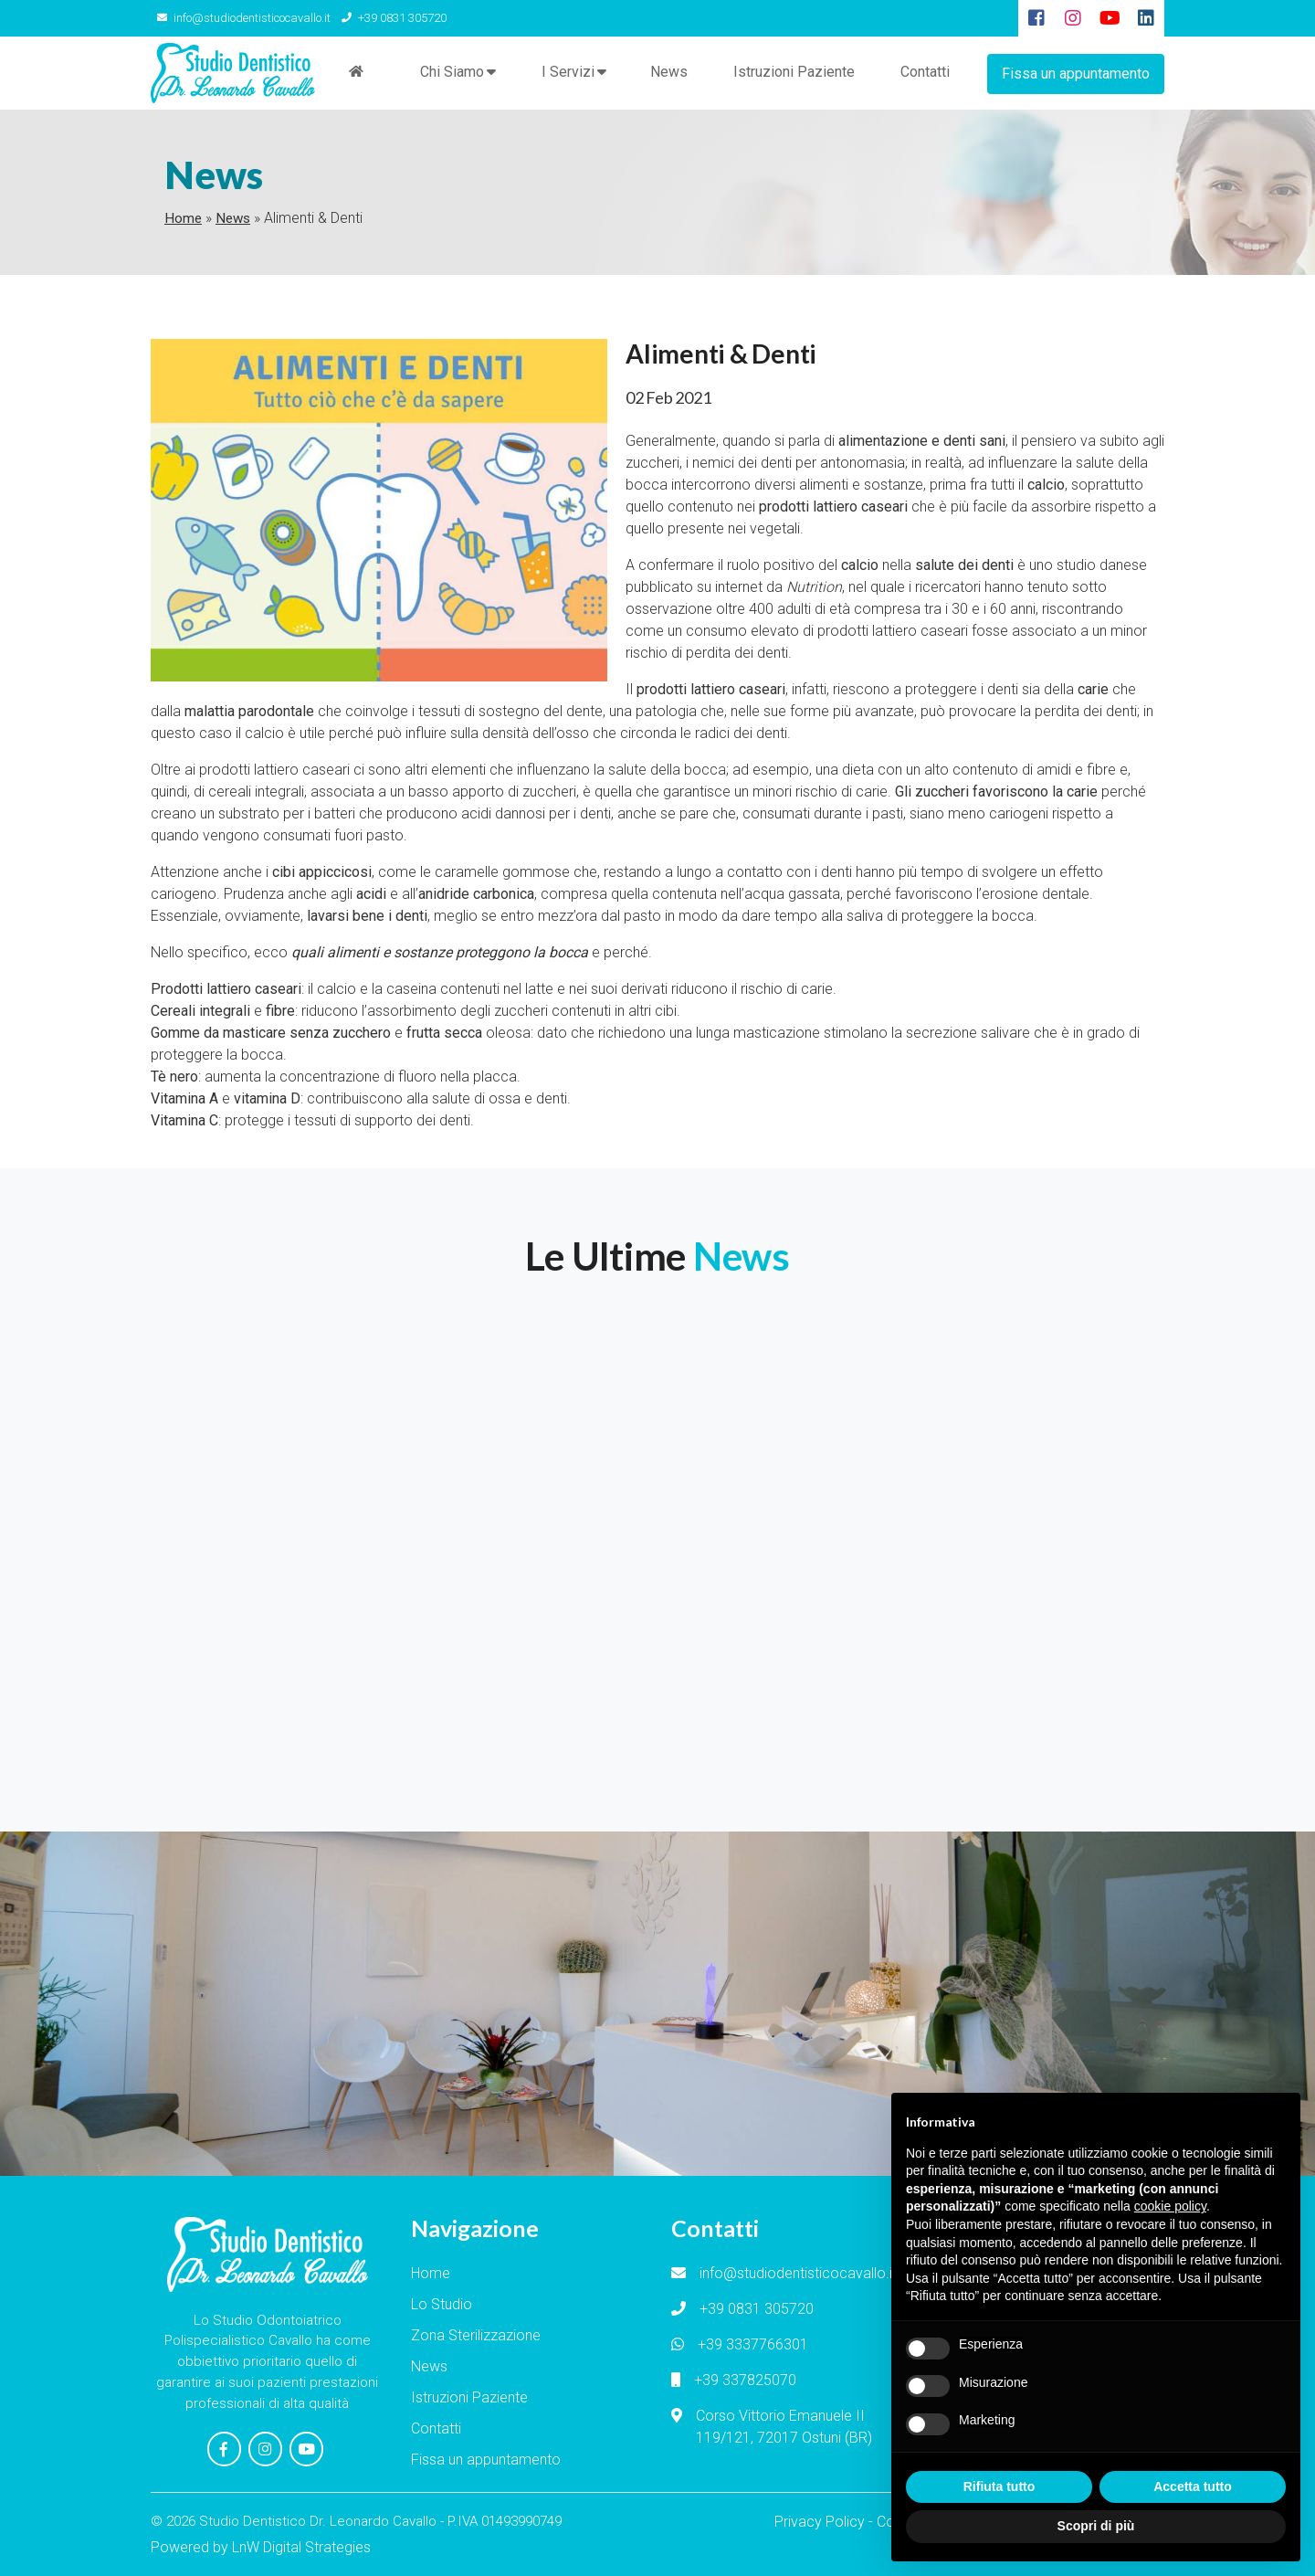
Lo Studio (441, 2305)
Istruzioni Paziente (793, 72)
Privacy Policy (819, 2520)
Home (183, 219)
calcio (264, 734)
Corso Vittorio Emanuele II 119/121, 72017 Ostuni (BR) (784, 2427)
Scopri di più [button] (1096, 2525)
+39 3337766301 (753, 2345)
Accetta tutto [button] (1192, 2486)
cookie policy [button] (1170, 2206)
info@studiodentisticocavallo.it (242, 18)
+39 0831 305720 (389, 18)
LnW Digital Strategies (301, 2546)
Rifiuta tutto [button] (999, 2486)
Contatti (924, 72)
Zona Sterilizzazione (476, 2336)
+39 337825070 (745, 2381)
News (668, 72)
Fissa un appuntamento (1076, 72)
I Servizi (567, 73)
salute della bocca (667, 770)
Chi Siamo (451, 73)
